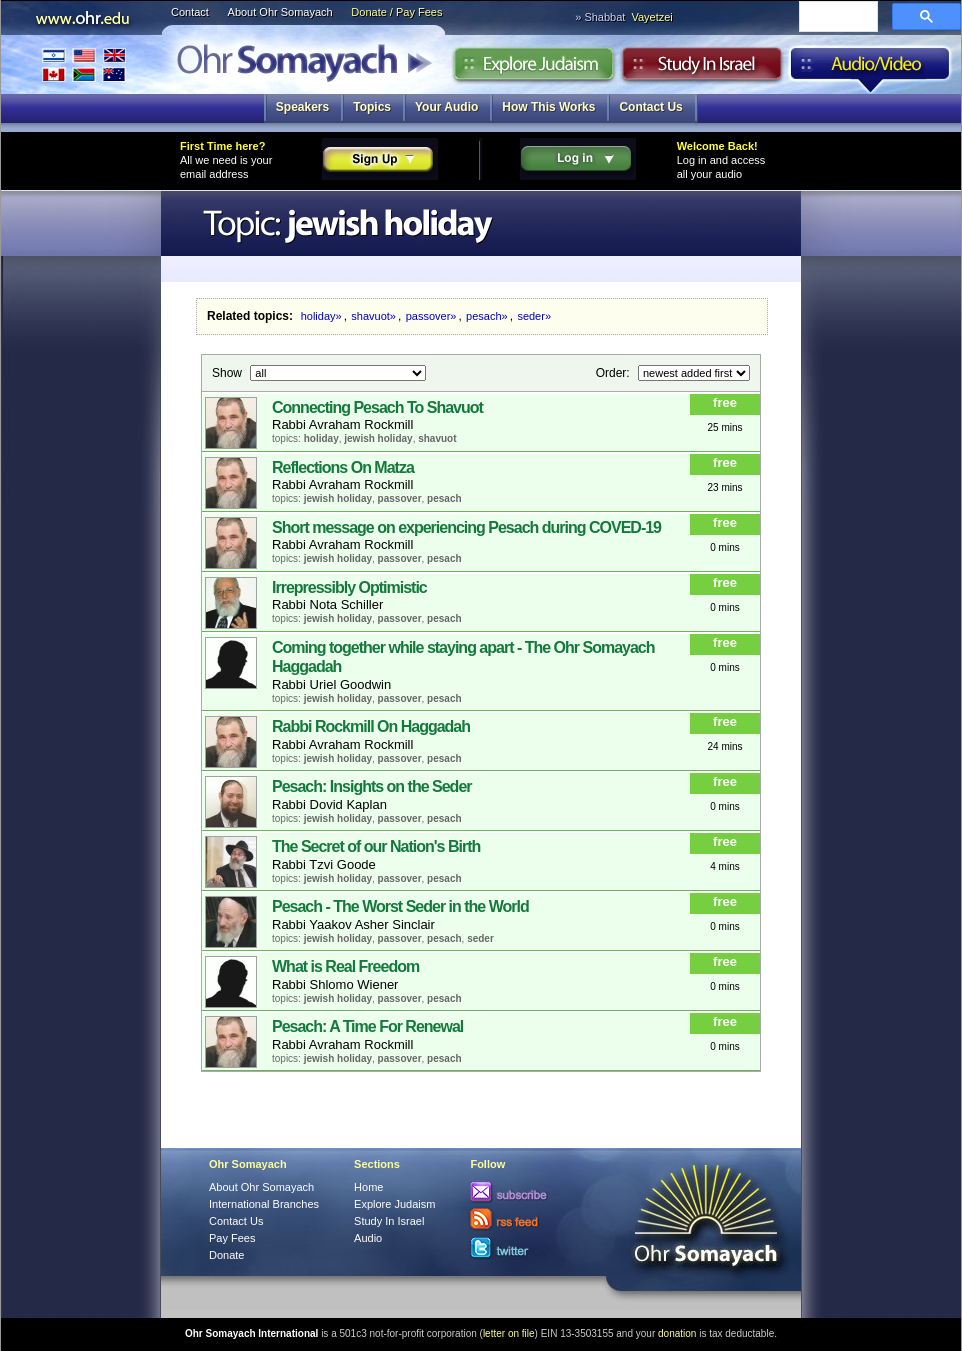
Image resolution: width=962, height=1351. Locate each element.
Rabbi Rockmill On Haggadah (371, 726)
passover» (431, 316)
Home (368, 1187)
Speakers (302, 107)
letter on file (509, 1333)
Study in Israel (702, 69)
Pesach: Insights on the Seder (372, 786)
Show (228, 372)
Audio (870, 69)
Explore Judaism (533, 69)
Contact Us (650, 107)
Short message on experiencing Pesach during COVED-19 (466, 527)
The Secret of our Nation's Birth (376, 846)
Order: (614, 372)
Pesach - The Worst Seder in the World (400, 906)
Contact (190, 12)
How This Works (548, 107)
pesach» (487, 316)
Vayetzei (651, 17)
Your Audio (446, 107)
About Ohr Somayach (280, 12)
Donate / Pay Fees (396, 12)
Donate (226, 1255)
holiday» (321, 316)
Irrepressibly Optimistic (349, 587)
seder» (534, 316)
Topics (372, 107)
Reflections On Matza (343, 467)
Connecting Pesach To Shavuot (377, 407)
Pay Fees (232, 1238)
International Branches (84, 64)
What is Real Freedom (345, 966)
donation (677, 1333)
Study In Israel (389, 1221)
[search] (836, 18)
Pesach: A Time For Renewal (367, 1026)
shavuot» (373, 316)
